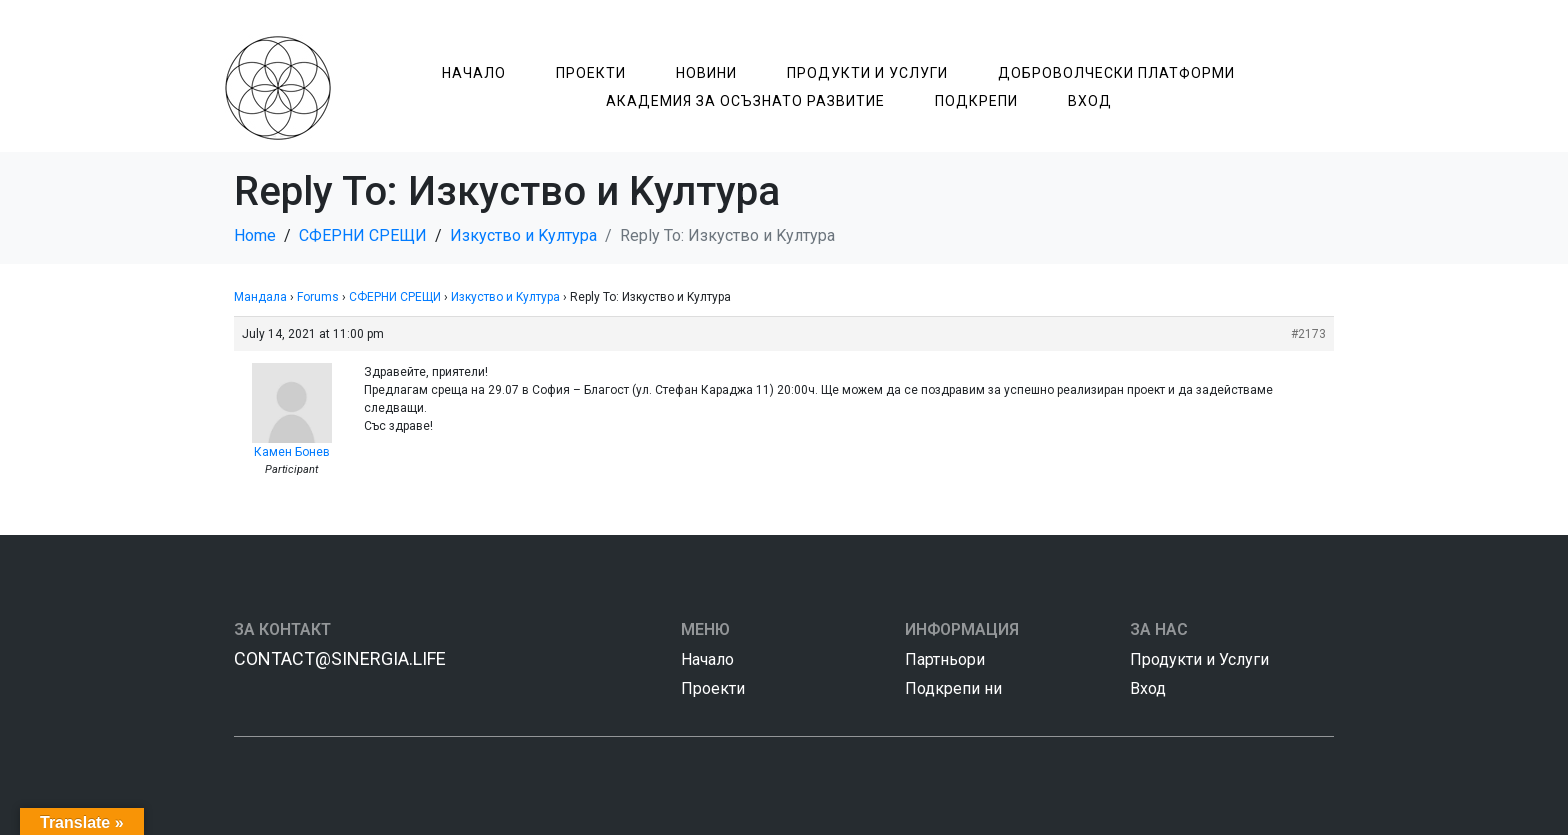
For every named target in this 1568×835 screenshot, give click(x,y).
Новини (706, 73)
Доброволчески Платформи (1116, 73)
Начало (474, 73)
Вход (1090, 101)
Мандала (260, 297)
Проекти (591, 73)
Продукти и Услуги (867, 73)
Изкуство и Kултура (505, 297)
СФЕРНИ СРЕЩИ (395, 297)
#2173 (1308, 334)
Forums (318, 297)
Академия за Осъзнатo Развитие (745, 101)
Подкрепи (976, 101)
